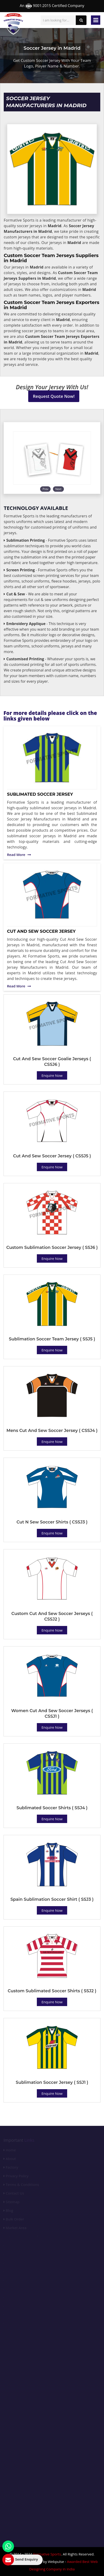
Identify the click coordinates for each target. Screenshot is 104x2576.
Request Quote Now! (54, 396)
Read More (19, 854)
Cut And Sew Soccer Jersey (41, 931)
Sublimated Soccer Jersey (40, 794)
